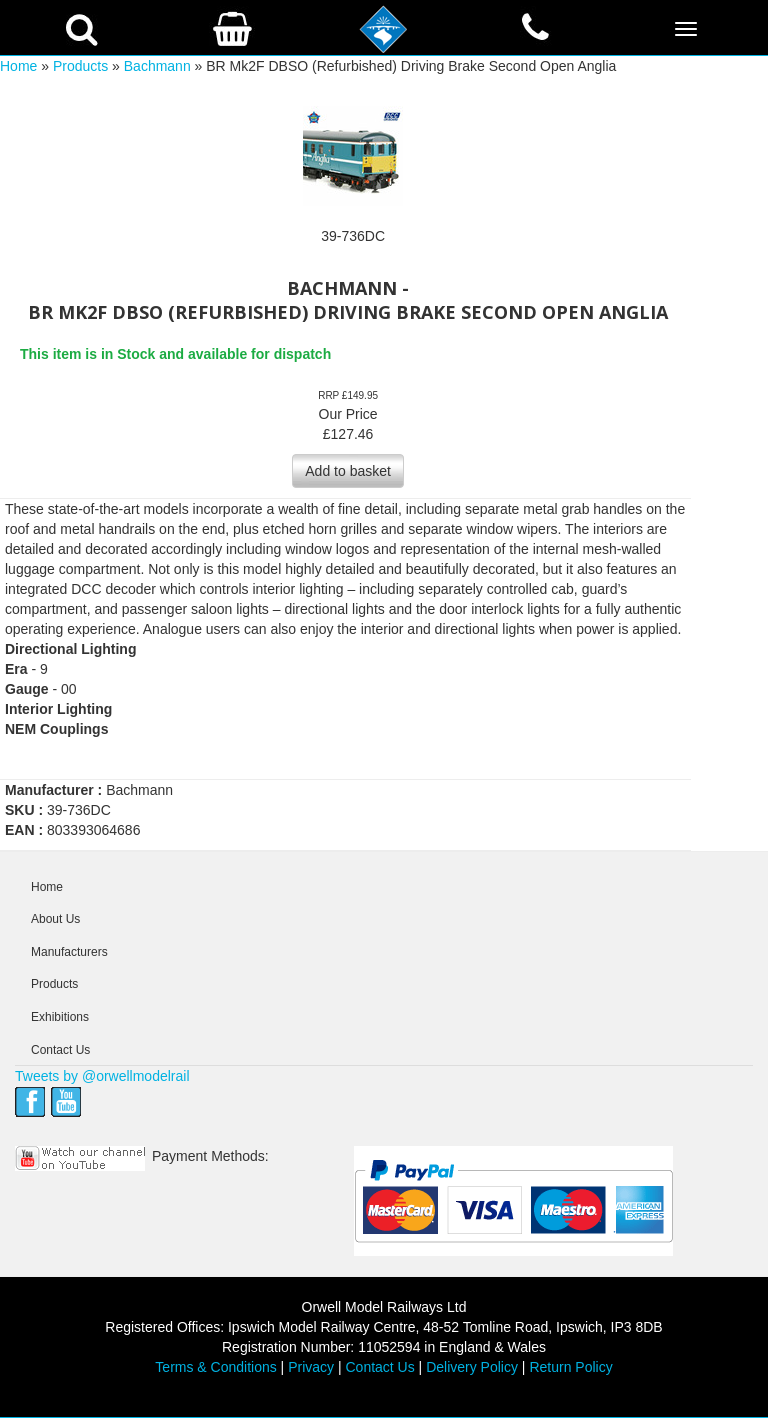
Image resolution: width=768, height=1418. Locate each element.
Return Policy (570, 1367)
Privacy (311, 1367)
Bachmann (157, 66)
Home (18, 66)
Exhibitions (60, 1017)
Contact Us (60, 1050)
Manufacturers (69, 952)
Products (80, 66)
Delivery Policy (472, 1367)
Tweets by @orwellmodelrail (102, 1076)
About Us (55, 919)
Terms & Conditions (215, 1367)
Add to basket (348, 471)
